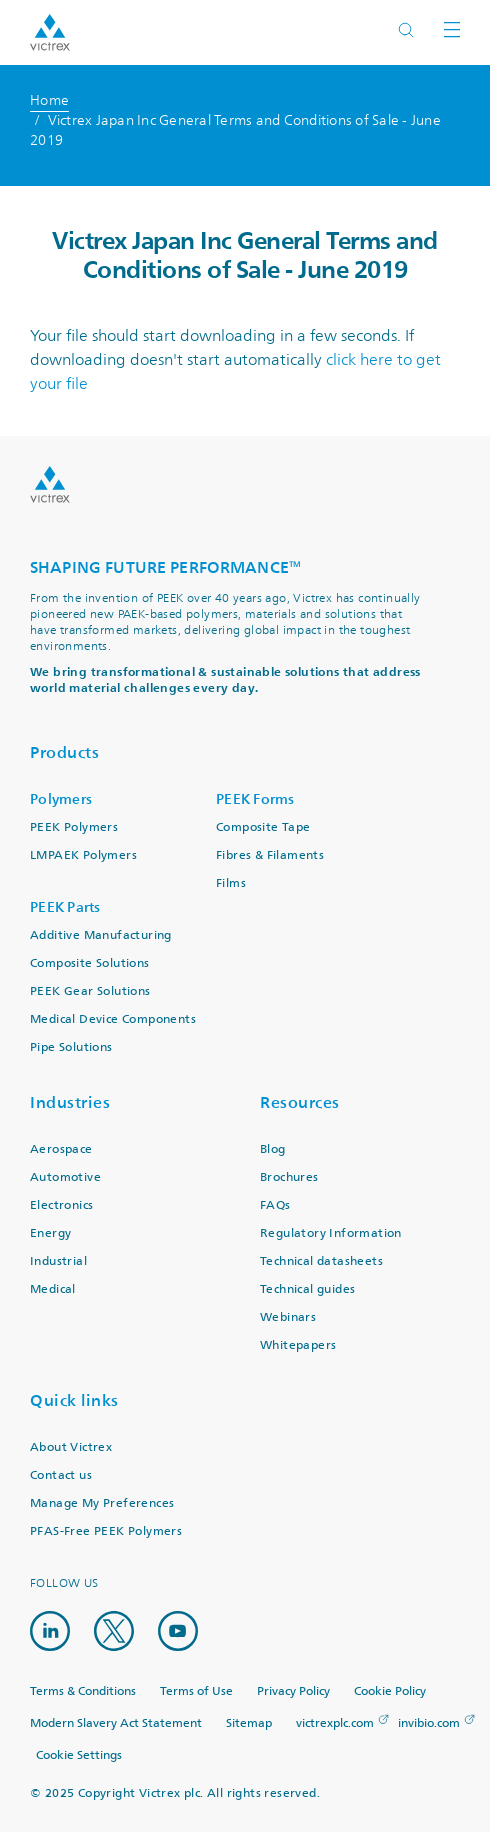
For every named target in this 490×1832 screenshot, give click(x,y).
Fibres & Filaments (270, 855)
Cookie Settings (79, 1756)
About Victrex (71, 1447)
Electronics (61, 1205)
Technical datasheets (321, 1261)
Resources (300, 1102)
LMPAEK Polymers (83, 855)
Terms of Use (196, 1691)
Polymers (61, 799)
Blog (273, 1149)
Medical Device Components (113, 1019)
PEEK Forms (255, 799)
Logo (50, 484)
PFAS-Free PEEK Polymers (106, 1531)
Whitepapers (298, 1345)
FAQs (275, 1205)
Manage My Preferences (102, 1503)
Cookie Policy (390, 1691)
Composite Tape (263, 827)
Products (64, 752)
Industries (70, 1102)
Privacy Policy (293, 1691)
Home (49, 100)
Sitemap (249, 1723)
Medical (53, 1289)
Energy (50, 1233)
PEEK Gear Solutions (90, 991)
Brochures (289, 1177)
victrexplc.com (335, 1723)
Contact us (61, 1475)
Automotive (65, 1177)
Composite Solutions (90, 963)
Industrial (58, 1261)
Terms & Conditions (83, 1691)
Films (231, 883)
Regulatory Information (331, 1233)
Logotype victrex (50, 32)
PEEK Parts (65, 907)
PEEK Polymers (74, 827)
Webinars (288, 1317)
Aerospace (61, 1149)
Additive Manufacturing (101, 935)
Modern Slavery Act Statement (116, 1723)
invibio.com (429, 1723)
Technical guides (307, 1289)
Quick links (74, 1400)
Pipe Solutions (71, 1047)
